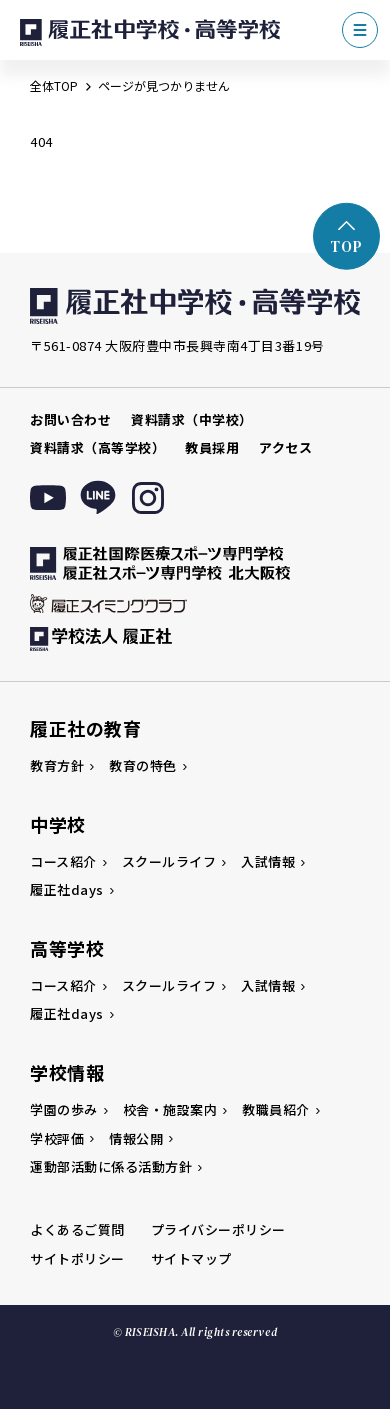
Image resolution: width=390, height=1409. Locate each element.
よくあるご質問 (77, 1229)
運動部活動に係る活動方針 (111, 1166)
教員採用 (212, 447)
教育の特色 (143, 765)
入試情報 (268, 861)
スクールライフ (169, 861)
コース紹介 (63, 861)
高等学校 (67, 948)
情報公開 (136, 1138)
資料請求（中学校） (192, 419)
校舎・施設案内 (170, 1109)
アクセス (285, 447)
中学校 (58, 824)
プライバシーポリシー (218, 1229)
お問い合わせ (70, 419)
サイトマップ (191, 1258)
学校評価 (57, 1138)
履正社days (67, 889)
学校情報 (67, 1072)
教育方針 (57, 765)
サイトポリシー (77, 1258)
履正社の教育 (85, 728)
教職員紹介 (276, 1109)
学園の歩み (64, 1109)
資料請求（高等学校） (97, 447)
